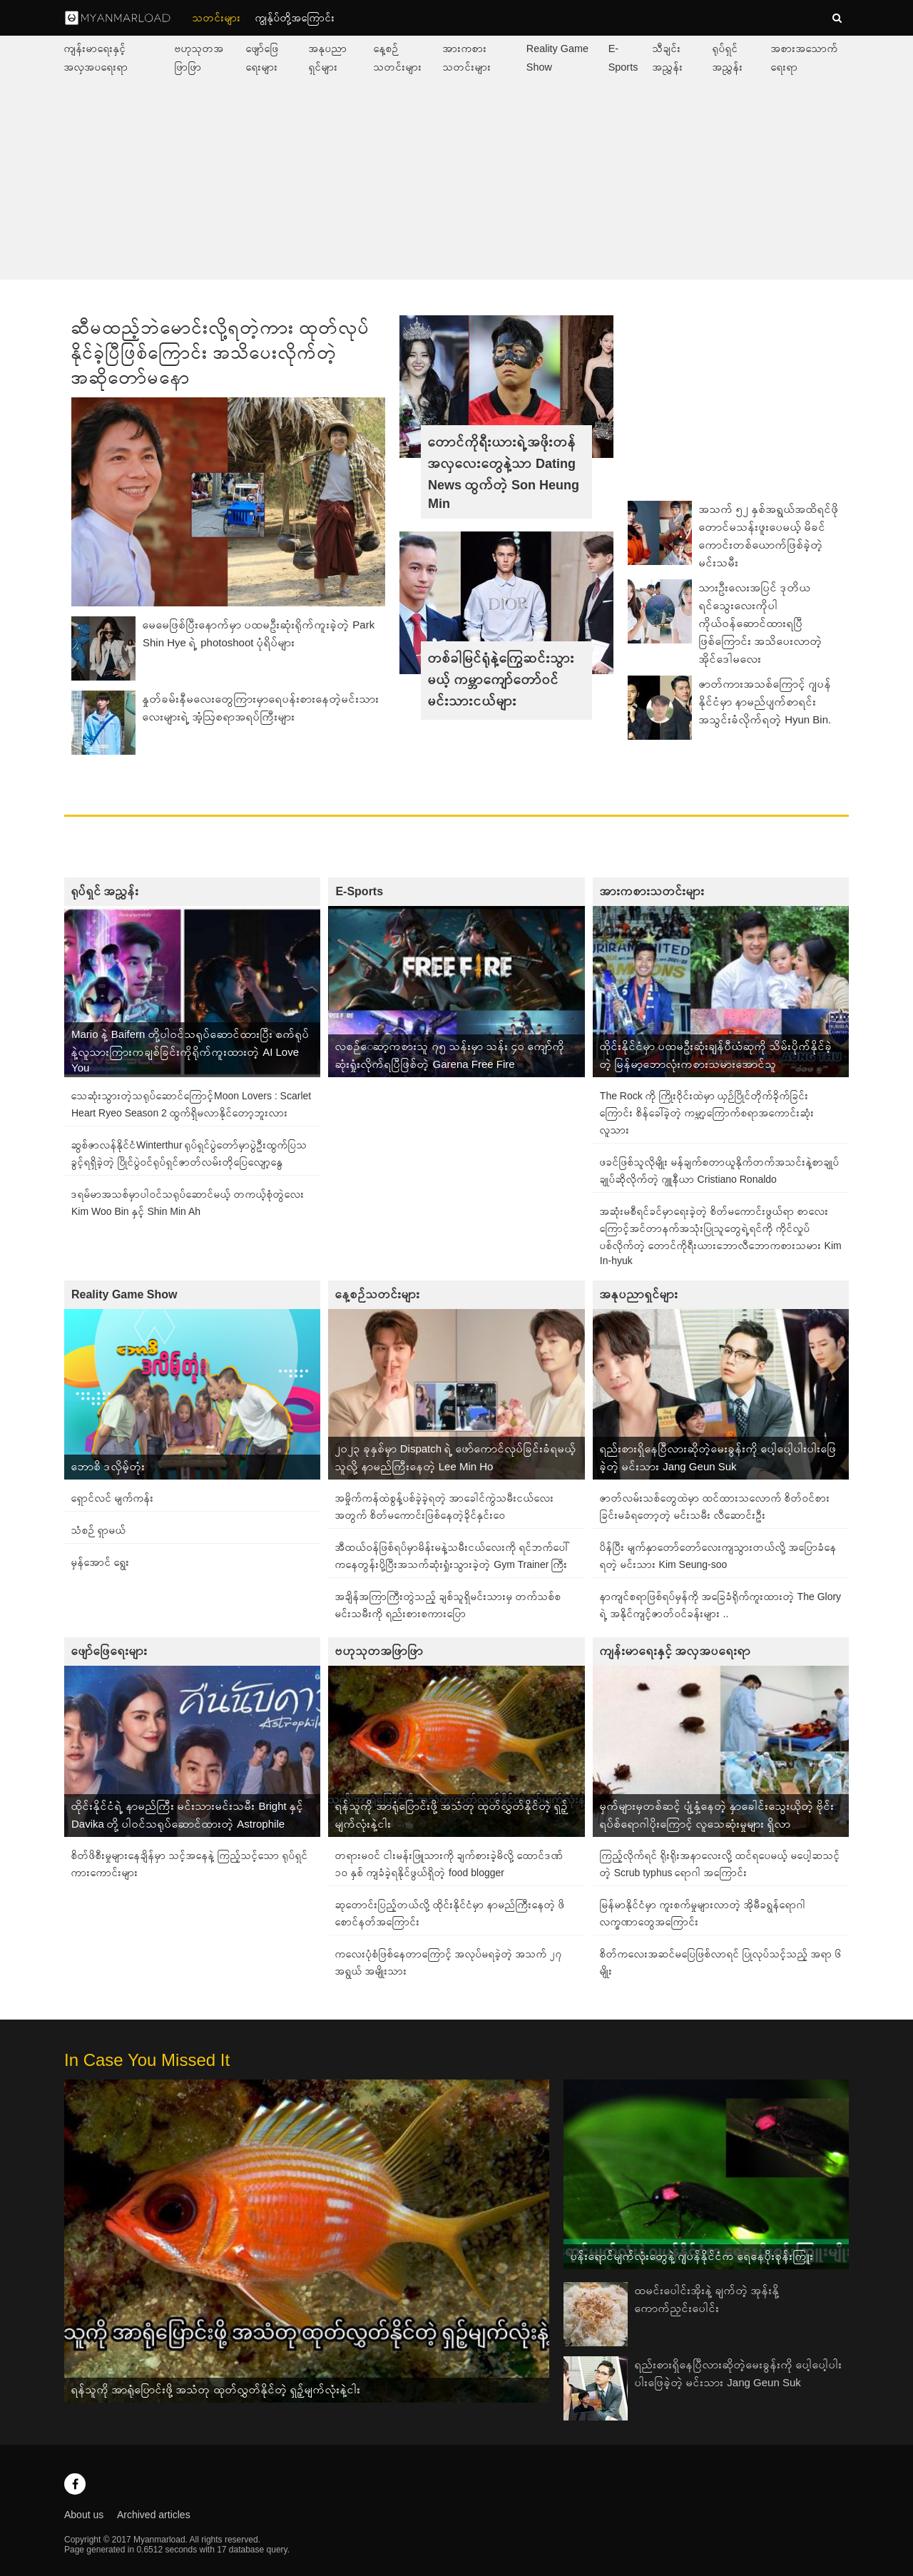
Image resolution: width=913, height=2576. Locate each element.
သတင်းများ (217, 18)
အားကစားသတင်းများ (652, 891)
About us (83, 2514)
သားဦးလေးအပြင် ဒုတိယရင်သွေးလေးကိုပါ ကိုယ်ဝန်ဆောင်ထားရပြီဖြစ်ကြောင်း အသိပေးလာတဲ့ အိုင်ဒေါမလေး (760, 623)
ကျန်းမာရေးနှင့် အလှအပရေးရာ (675, 1651)
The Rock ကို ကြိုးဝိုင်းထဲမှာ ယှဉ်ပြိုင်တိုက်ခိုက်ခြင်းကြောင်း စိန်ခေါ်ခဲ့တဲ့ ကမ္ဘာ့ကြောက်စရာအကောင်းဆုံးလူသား (707, 1113)
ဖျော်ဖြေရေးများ (109, 1651)
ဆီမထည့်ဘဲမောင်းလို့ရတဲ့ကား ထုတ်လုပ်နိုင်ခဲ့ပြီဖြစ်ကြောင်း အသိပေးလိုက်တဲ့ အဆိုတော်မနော (220, 352)
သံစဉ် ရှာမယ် (98, 1530)
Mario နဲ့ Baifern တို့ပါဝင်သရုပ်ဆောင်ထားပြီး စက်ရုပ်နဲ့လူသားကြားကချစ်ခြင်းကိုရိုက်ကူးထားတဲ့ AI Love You (190, 1051)
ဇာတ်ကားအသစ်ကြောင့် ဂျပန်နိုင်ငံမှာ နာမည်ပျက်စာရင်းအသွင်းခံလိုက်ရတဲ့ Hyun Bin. (765, 702)
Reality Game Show (124, 1294)
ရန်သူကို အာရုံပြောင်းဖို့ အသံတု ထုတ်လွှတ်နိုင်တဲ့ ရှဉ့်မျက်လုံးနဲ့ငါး (216, 2389)
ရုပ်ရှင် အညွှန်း (105, 891)
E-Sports (359, 891)
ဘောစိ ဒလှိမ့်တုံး (108, 1466)
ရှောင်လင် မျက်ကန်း (112, 1498)
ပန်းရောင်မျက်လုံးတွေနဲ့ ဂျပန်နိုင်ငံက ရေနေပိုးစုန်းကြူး (692, 2256)
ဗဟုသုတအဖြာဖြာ (379, 1651)
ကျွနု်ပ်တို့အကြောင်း (295, 18)
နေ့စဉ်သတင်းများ (377, 1294)
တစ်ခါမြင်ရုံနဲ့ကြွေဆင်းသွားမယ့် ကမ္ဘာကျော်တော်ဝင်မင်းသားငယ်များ (501, 679)
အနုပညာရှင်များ (639, 1294)
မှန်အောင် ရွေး (100, 1562)
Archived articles (153, 2514)
